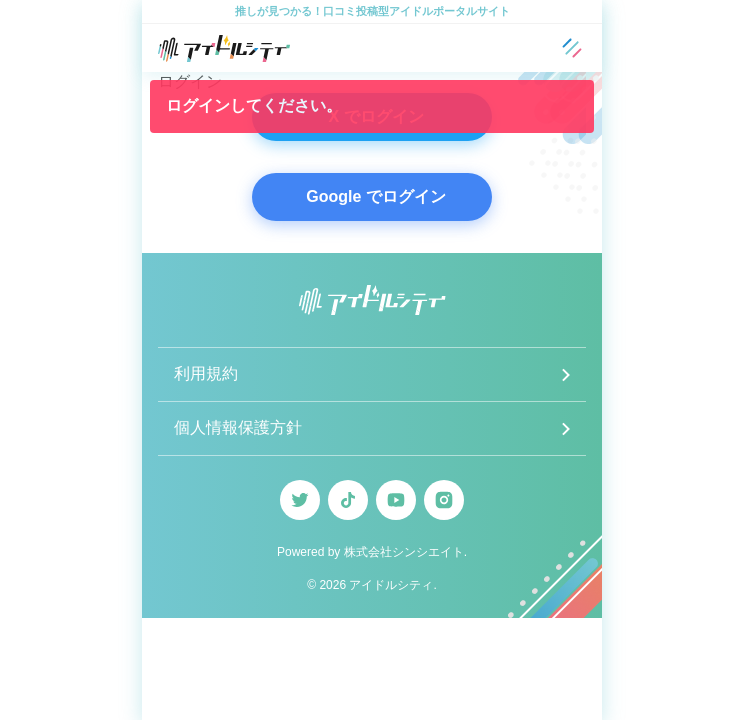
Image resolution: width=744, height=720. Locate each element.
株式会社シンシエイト (404, 552)
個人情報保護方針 (238, 427)
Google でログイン (376, 196)
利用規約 (206, 373)
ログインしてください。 (254, 105)
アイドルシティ (391, 585)
